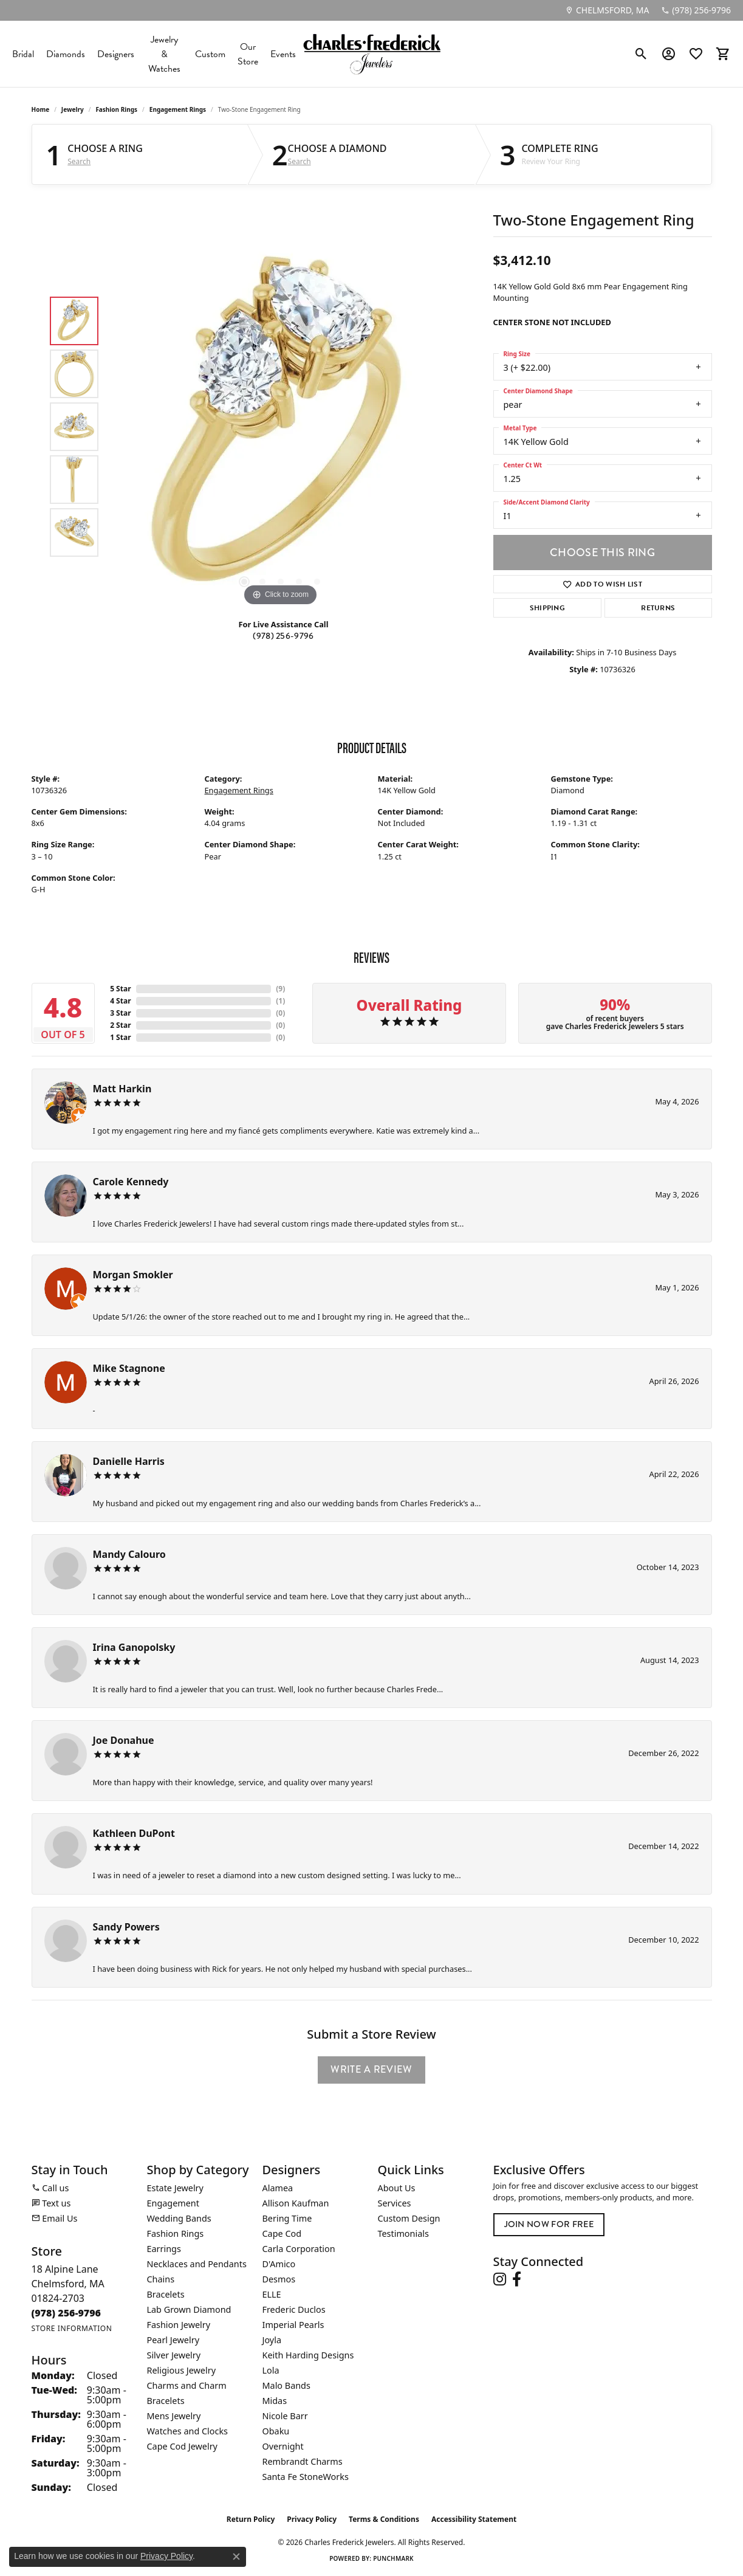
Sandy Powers (126, 1927)
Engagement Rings (177, 109)
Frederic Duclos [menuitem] (294, 2309)
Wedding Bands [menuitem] (179, 2218)
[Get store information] (72, 2328)
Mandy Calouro (129, 1554)
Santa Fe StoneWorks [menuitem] (305, 2476)
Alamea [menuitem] (277, 2188)
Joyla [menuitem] (271, 2340)
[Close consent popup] (236, 2556)
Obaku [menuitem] (276, 2431)
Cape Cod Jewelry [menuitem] (182, 2446)
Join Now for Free (549, 2224)
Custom (210, 54)
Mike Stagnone (129, 1368)
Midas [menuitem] (274, 2400)
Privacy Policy (312, 2519)
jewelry (72, 109)
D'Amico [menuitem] (279, 2264)
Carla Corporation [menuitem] (298, 2248)
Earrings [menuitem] (164, 2248)
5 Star (120, 988)
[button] (641, 54)
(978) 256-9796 (283, 636)
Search (79, 161)
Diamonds (65, 54)
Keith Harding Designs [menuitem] (308, 2355)
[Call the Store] (66, 2312)
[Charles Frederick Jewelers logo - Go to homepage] (372, 54)
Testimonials (403, 2233)
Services (394, 2203)
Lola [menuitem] (270, 2370)
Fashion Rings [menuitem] (175, 2233)
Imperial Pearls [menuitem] (293, 2324)
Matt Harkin (122, 1088)
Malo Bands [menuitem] (286, 2385)
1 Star (120, 1037)
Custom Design (409, 2218)
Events (283, 54)
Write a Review (371, 2069)
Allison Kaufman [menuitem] (295, 2203)
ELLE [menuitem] (271, 2294)
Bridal (23, 54)
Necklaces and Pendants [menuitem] (197, 2264)
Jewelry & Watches (164, 54)
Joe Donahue (123, 1740)
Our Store (248, 54)
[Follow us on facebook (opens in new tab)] (516, 2279)
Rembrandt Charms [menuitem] (302, 2461)
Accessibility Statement (473, 2519)
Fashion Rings (116, 109)
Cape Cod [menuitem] (282, 2233)
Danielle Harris (129, 1461)
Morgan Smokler (133, 1274)
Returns (658, 607)
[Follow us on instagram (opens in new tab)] (499, 2279)
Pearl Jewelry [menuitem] (173, 2340)
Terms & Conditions (384, 2519)
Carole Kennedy (131, 1181)
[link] (607, 10)
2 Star (120, 1025)
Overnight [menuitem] (283, 2446)
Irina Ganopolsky (134, 1647)
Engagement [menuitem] (173, 2203)
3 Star (120, 1013)
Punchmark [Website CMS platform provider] (393, 2558)
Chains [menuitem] (161, 2279)
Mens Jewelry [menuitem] (174, 2416)
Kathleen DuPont (134, 1833)
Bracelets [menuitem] (166, 2294)
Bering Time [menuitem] (287, 2218)
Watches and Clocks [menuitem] (187, 2431)
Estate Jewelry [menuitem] (175, 2188)
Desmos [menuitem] (279, 2279)
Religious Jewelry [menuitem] (181, 2370)
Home (41, 109)
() (280, 988)
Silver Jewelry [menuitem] (174, 2355)
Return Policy (251, 2519)
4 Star (120, 1001)
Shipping (548, 607)
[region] (280, 426)
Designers (115, 54)
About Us (397, 2188)
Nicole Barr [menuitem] (285, 2416)
